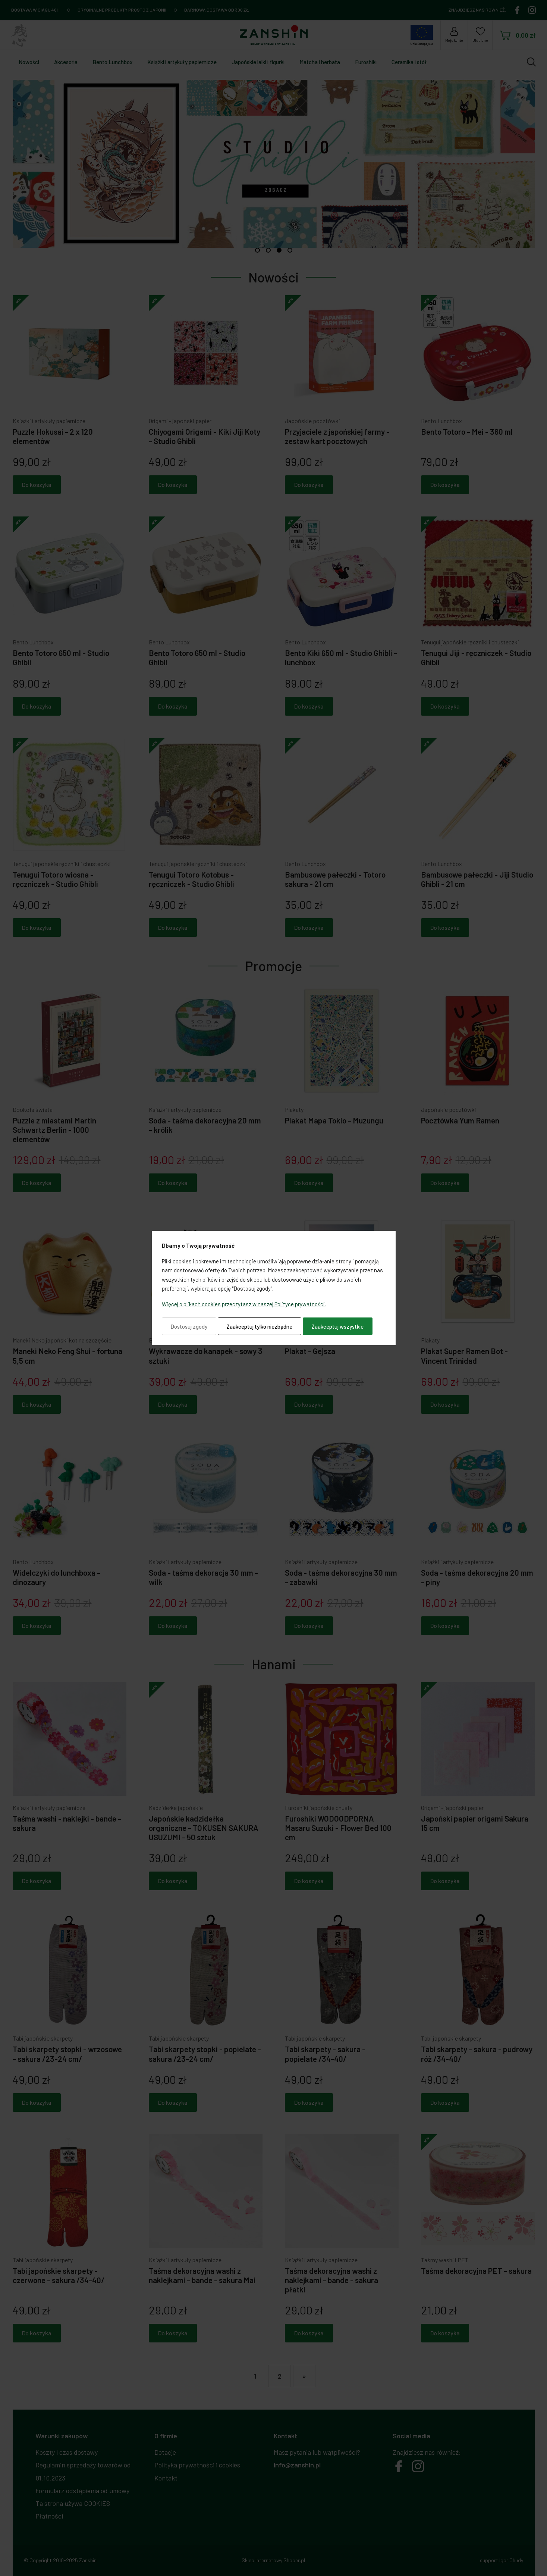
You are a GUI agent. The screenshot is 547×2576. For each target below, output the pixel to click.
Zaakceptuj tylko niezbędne (259, 1326)
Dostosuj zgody (188, 1326)
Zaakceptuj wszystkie (337, 1326)
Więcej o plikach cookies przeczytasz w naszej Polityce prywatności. (244, 1304)
